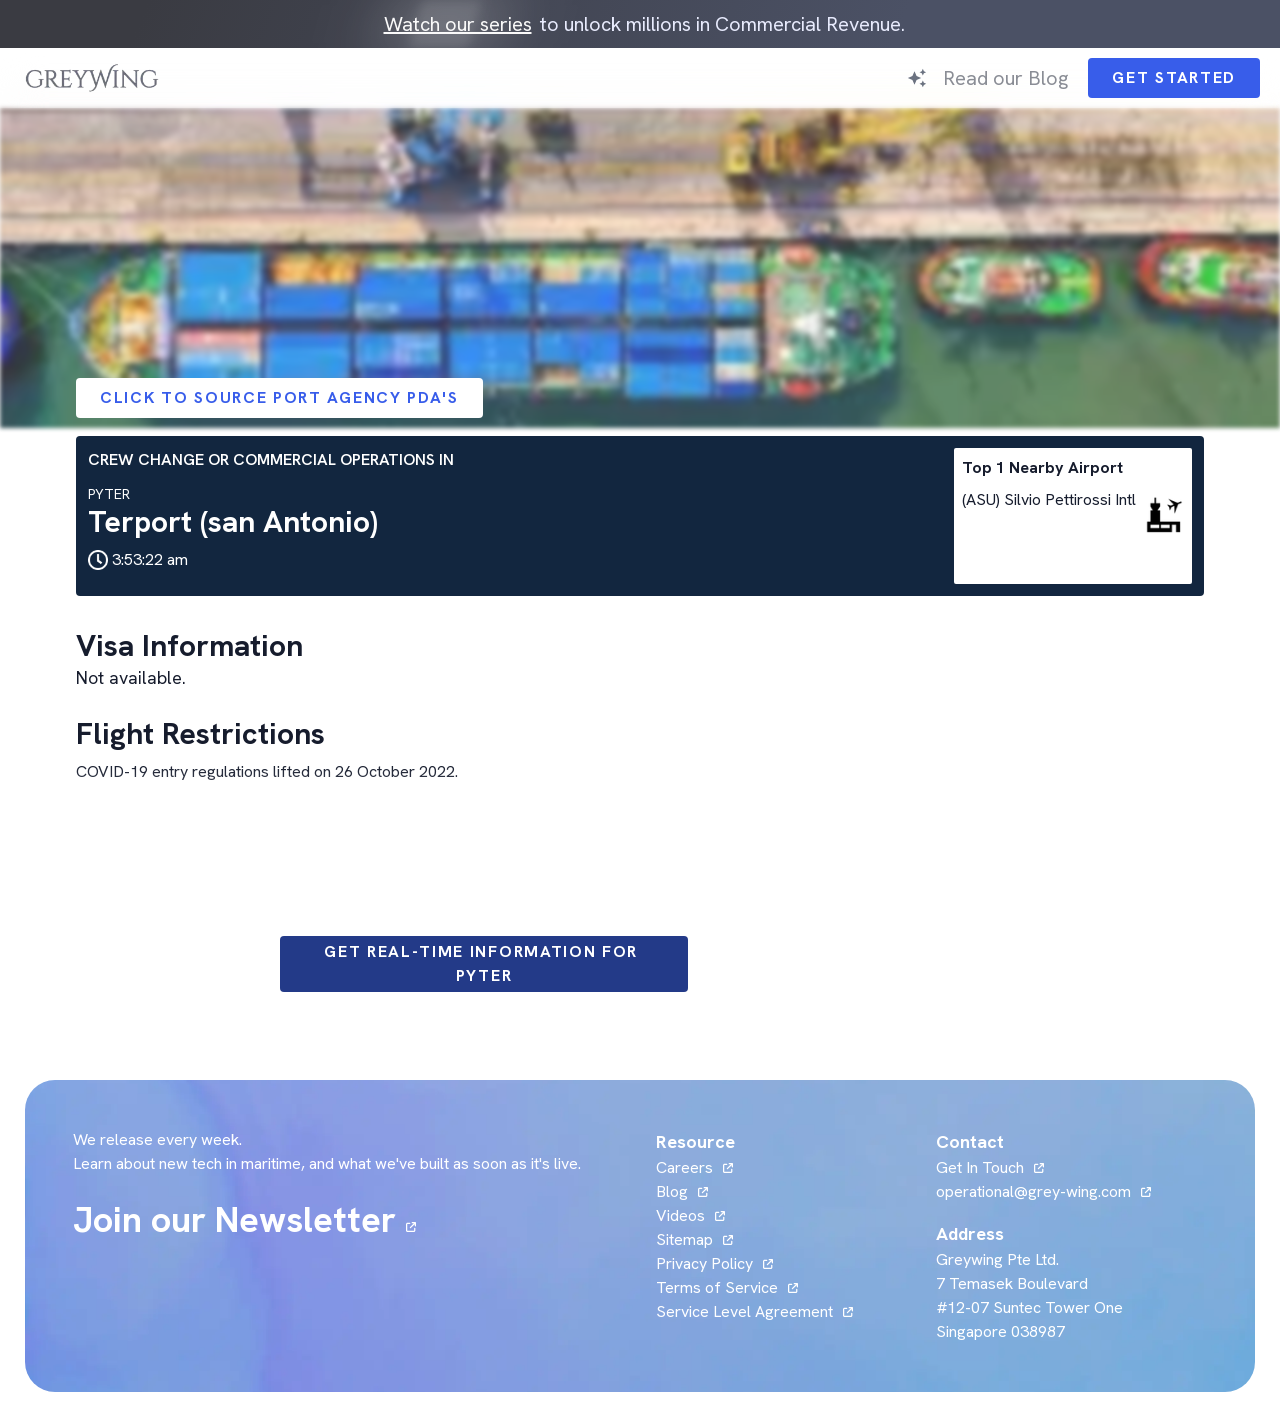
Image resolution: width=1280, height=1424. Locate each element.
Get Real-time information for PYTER (484, 963)
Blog (672, 1191)
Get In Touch (980, 1167)
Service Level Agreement (744, 1311)
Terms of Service (717, 1287)
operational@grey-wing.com (1033, 1191)
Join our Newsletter (234, 1220)
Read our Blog (1005, 78)
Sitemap (684, 1239)
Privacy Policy (704, 1263)
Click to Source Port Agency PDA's (279, 397)
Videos (680, 1215)
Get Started (1174, 77)
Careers (684, 1167)
